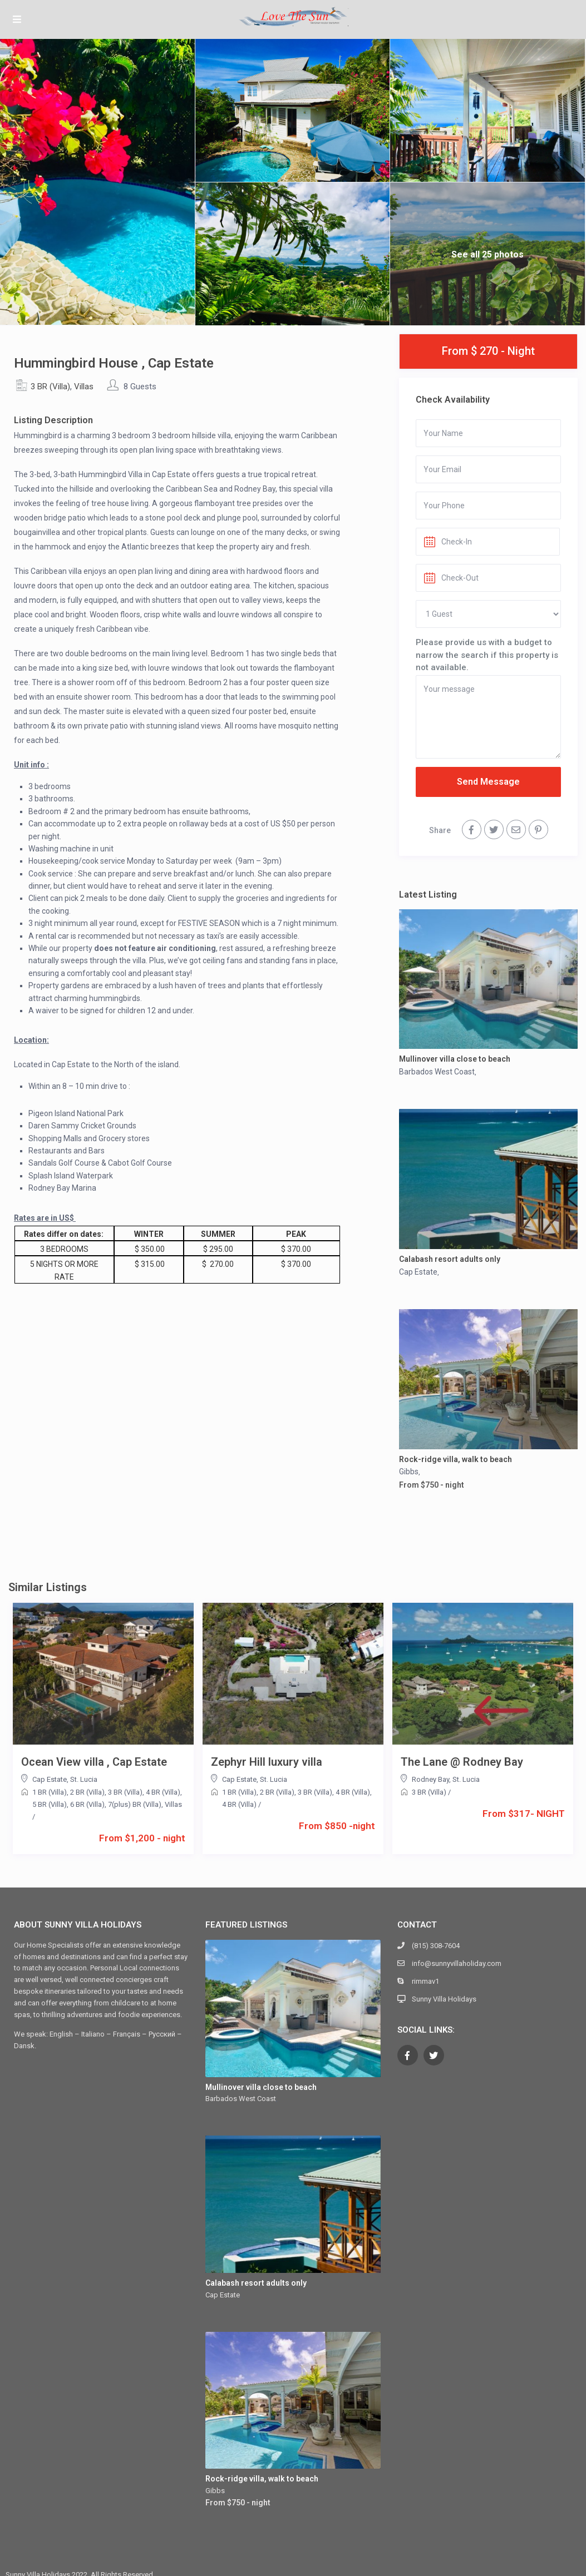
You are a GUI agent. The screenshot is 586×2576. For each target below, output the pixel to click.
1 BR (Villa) (49, 1792)
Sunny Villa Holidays (444, 1999)
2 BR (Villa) (87, 1792)
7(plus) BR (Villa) (134, 1804)
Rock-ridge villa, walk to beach (455, 1459)
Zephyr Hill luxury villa (266, 1762)
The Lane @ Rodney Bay (462, 1762)
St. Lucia (83, 1779)
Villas (83, 387)
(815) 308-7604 (436, 1945)
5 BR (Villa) (49, 1804)
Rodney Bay (430, 1779)
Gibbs (408, 1471)
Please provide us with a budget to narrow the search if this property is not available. (487, 654)
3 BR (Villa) (50, 387)
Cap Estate (418, 1271)
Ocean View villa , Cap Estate (94, 1762)
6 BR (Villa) (87, 1804)
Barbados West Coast (437, 1071)
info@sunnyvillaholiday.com (456, 1963)
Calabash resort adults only (449, 1259)
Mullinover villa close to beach (454, 1058)
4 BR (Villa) (163, 1792)
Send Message (488, 781)
